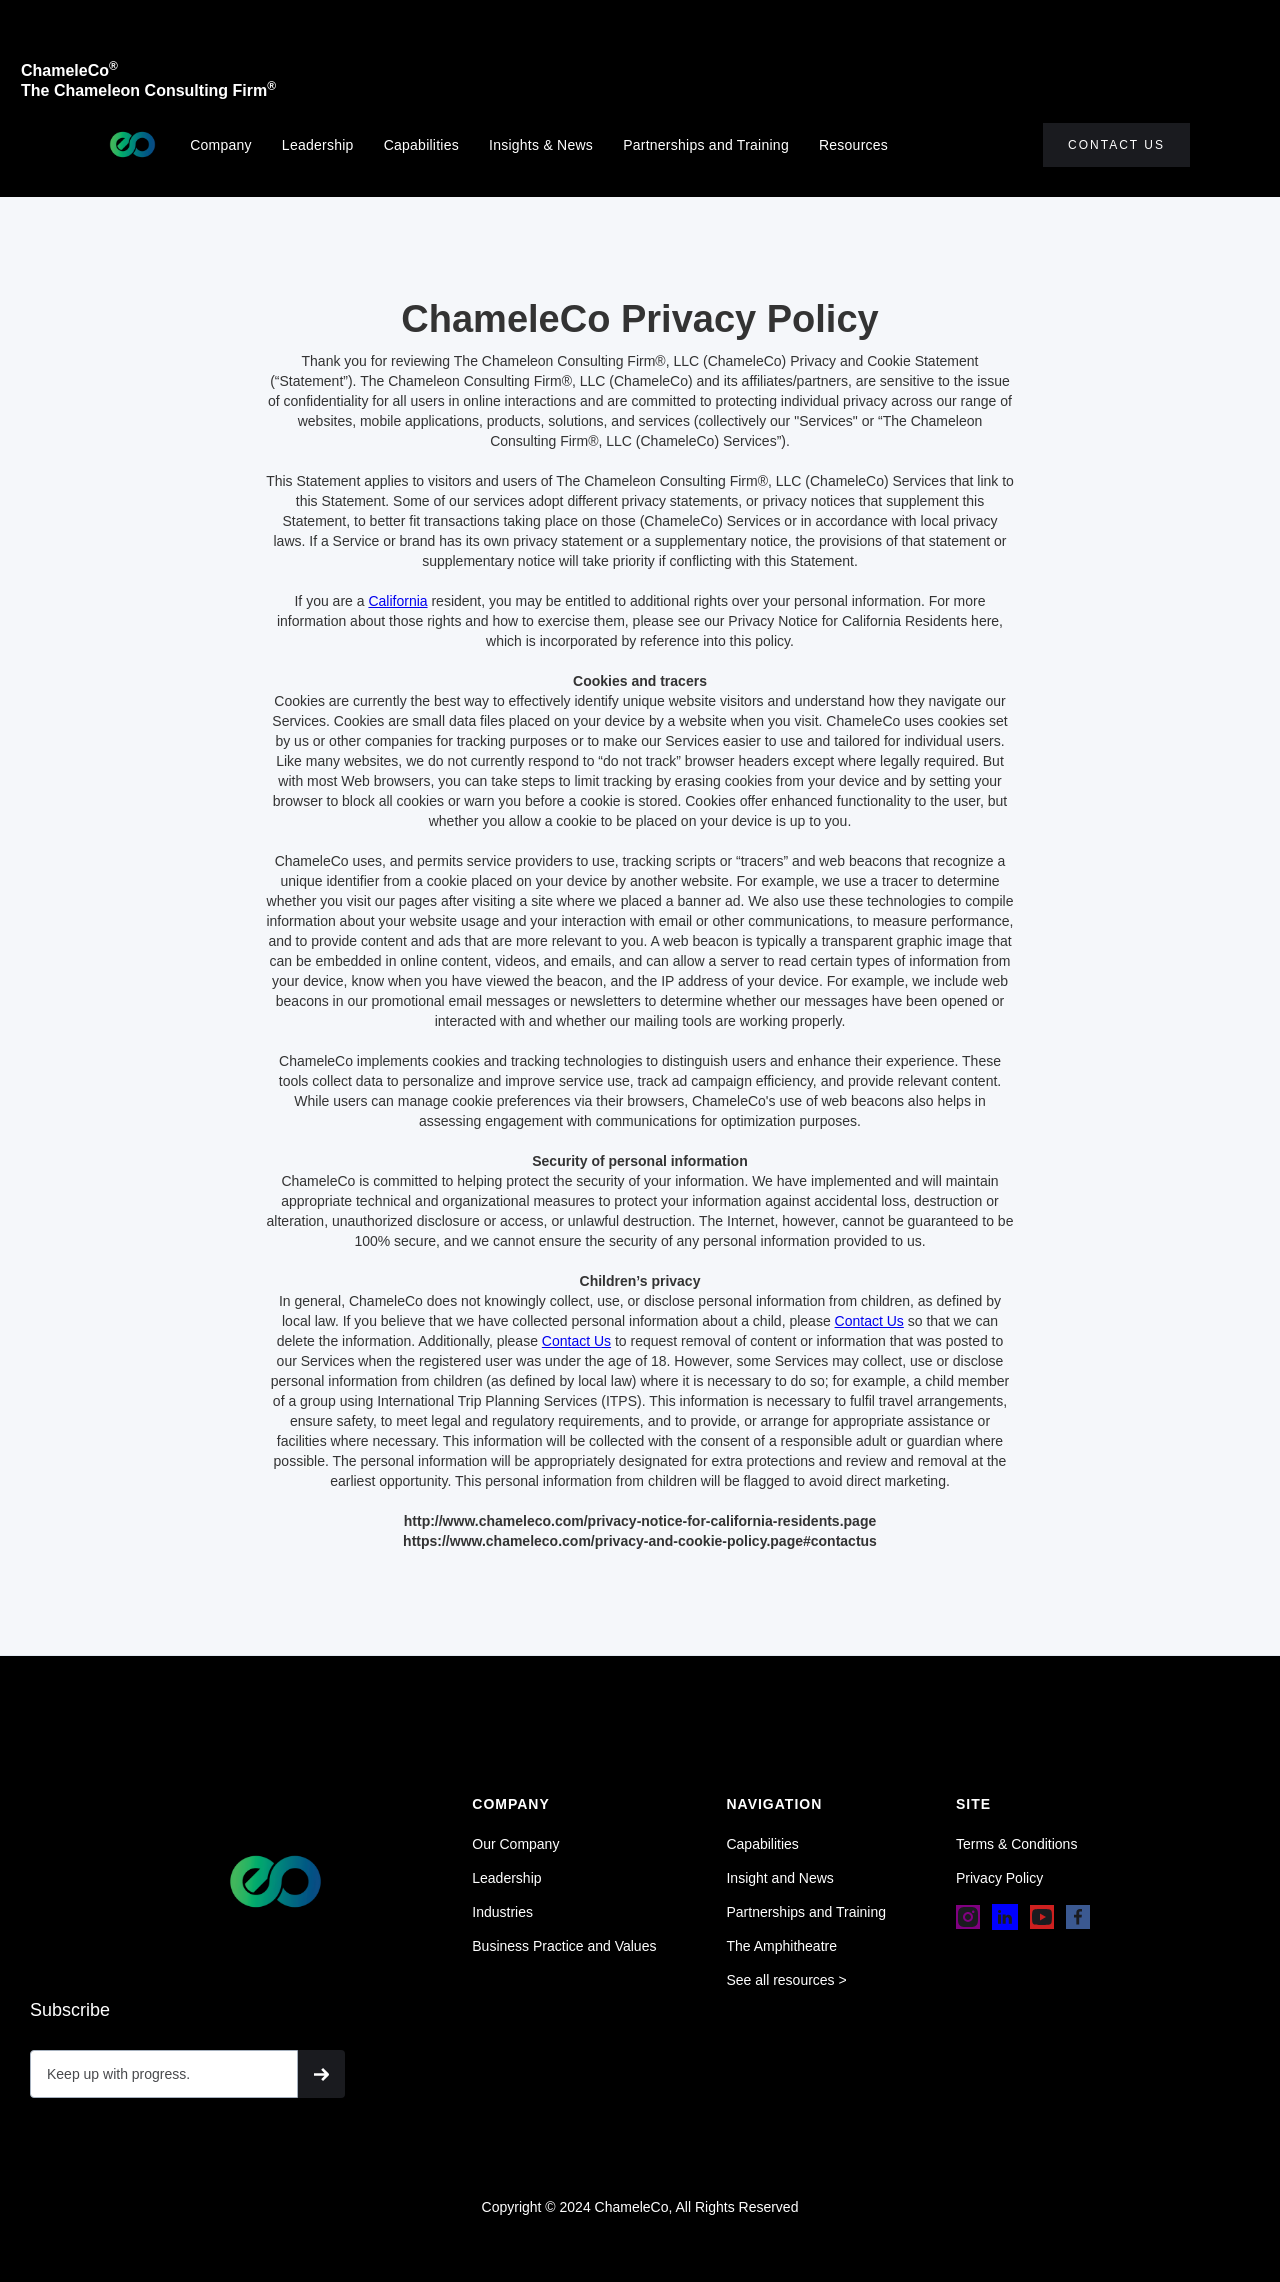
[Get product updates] (164, 2074)
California (397, 601)
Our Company (515, 1844)
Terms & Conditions (1016, 1844)
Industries (502, 1912)
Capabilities (421, 145)
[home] (132, 144)
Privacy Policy (999, 1878)
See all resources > (786, 1980)
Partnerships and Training (706, 145)
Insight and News (779, 1878)
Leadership (318, 145)
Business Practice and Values (564, 1946)
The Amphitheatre (781, 1946)
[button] (863, 145)
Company (221, 145)
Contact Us (1116, 145)
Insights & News (541, 145)
